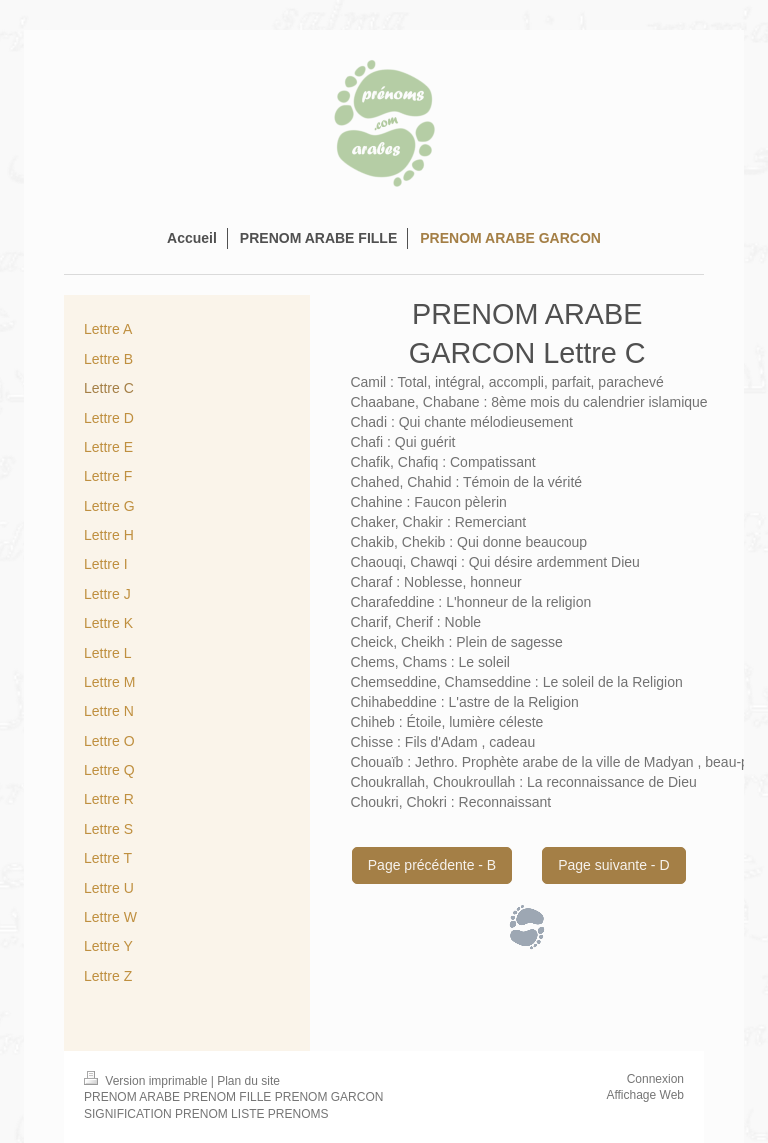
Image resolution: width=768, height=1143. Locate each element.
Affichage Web (645, 1095)
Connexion (655, 1079)
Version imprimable (147, 1081)
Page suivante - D (613, 865)
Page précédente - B (432, 865)
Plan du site (248, 1081)
